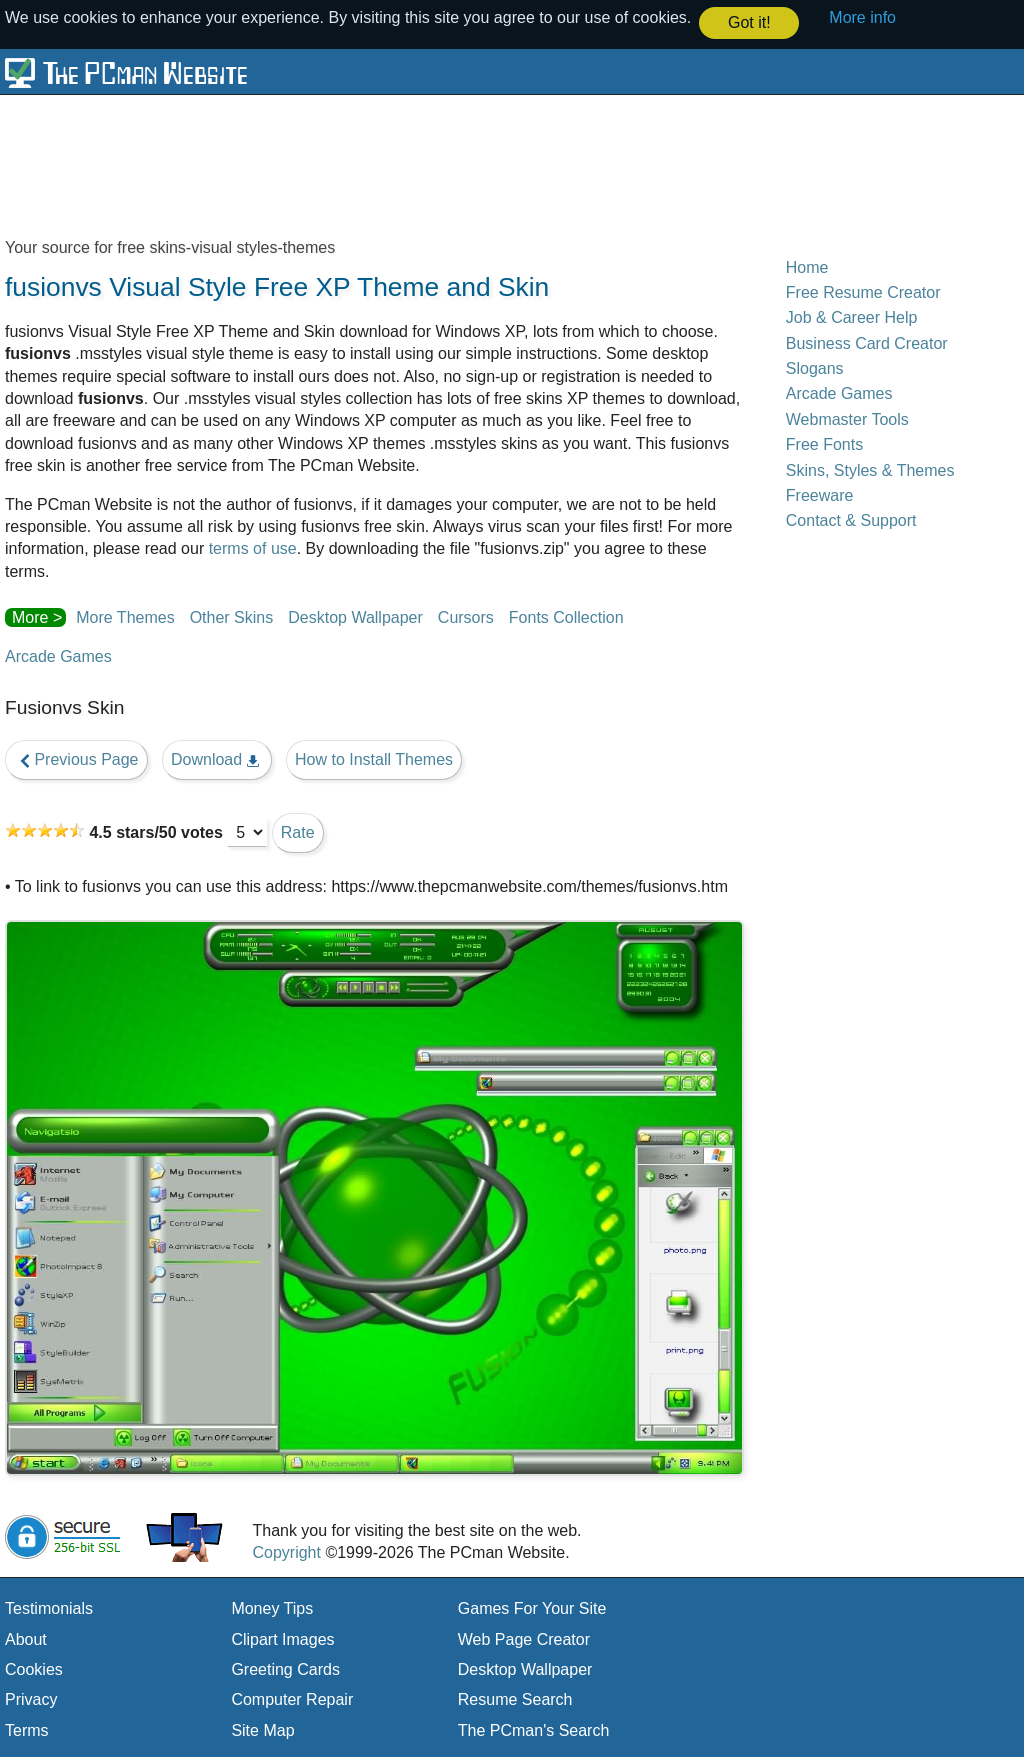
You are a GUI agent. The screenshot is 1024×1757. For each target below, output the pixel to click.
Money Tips (272, 1607)
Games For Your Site (532, 1607)
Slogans (815, 367)
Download (217, 759)
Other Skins (232, 616)
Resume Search (515, 1698)
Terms (27, 1729)
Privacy (31, 1698)
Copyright (286, 1551)
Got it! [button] (749, 22)
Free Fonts (824, 443)
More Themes (125, 616)
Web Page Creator (524, 1638)
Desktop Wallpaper (355, 616)
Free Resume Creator (863, 291)
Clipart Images (282, 1638)
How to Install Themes (374, 758)
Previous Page (76, 759)
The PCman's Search (534, 1729)
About (26, 1638)
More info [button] (862, 17)
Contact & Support (851, 519)
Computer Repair (292, 1698)
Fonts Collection (566, 616)
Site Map (262, 1729)
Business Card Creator (867, 342)
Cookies (34, 1668)
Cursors (466, 616)
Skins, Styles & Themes (870, 469)
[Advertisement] (490, 164)
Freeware (820, 494)
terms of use (253, 547)
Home (807, 266)
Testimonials (49, 1607)
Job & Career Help (852, 316)
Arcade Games (58, 655)
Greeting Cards (285, 1668)
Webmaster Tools (847, 418)
